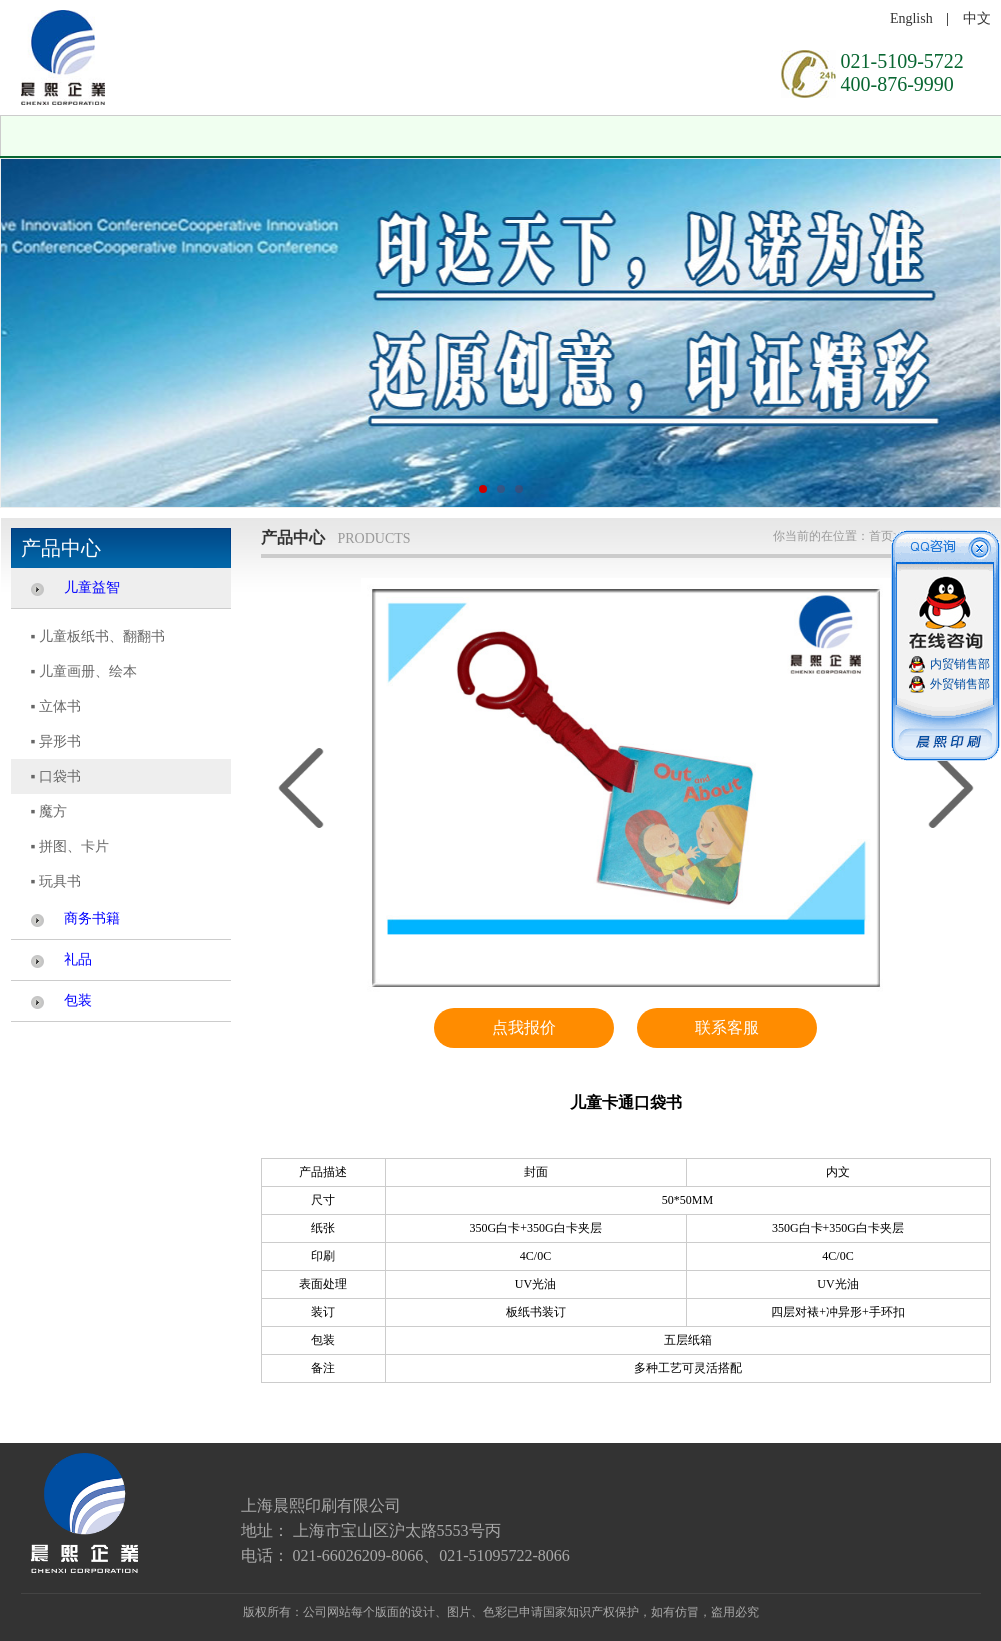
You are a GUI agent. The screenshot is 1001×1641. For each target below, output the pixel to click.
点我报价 (524, 1027)
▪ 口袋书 (56, 776)
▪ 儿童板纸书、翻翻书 (98, 636)
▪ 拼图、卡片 (70, 846)
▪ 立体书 (56, 706)
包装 (78, 1000)
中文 (977, 18)
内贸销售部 (960, 664)
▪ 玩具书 (56, 881)
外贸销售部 (960, 684)
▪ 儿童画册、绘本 (84, 671)
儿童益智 (92, 587)
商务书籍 (92, 918)
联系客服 (727, 1027)
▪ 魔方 (49, 811)
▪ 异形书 (56, 741)
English (911, 18)
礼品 (78, 959)
